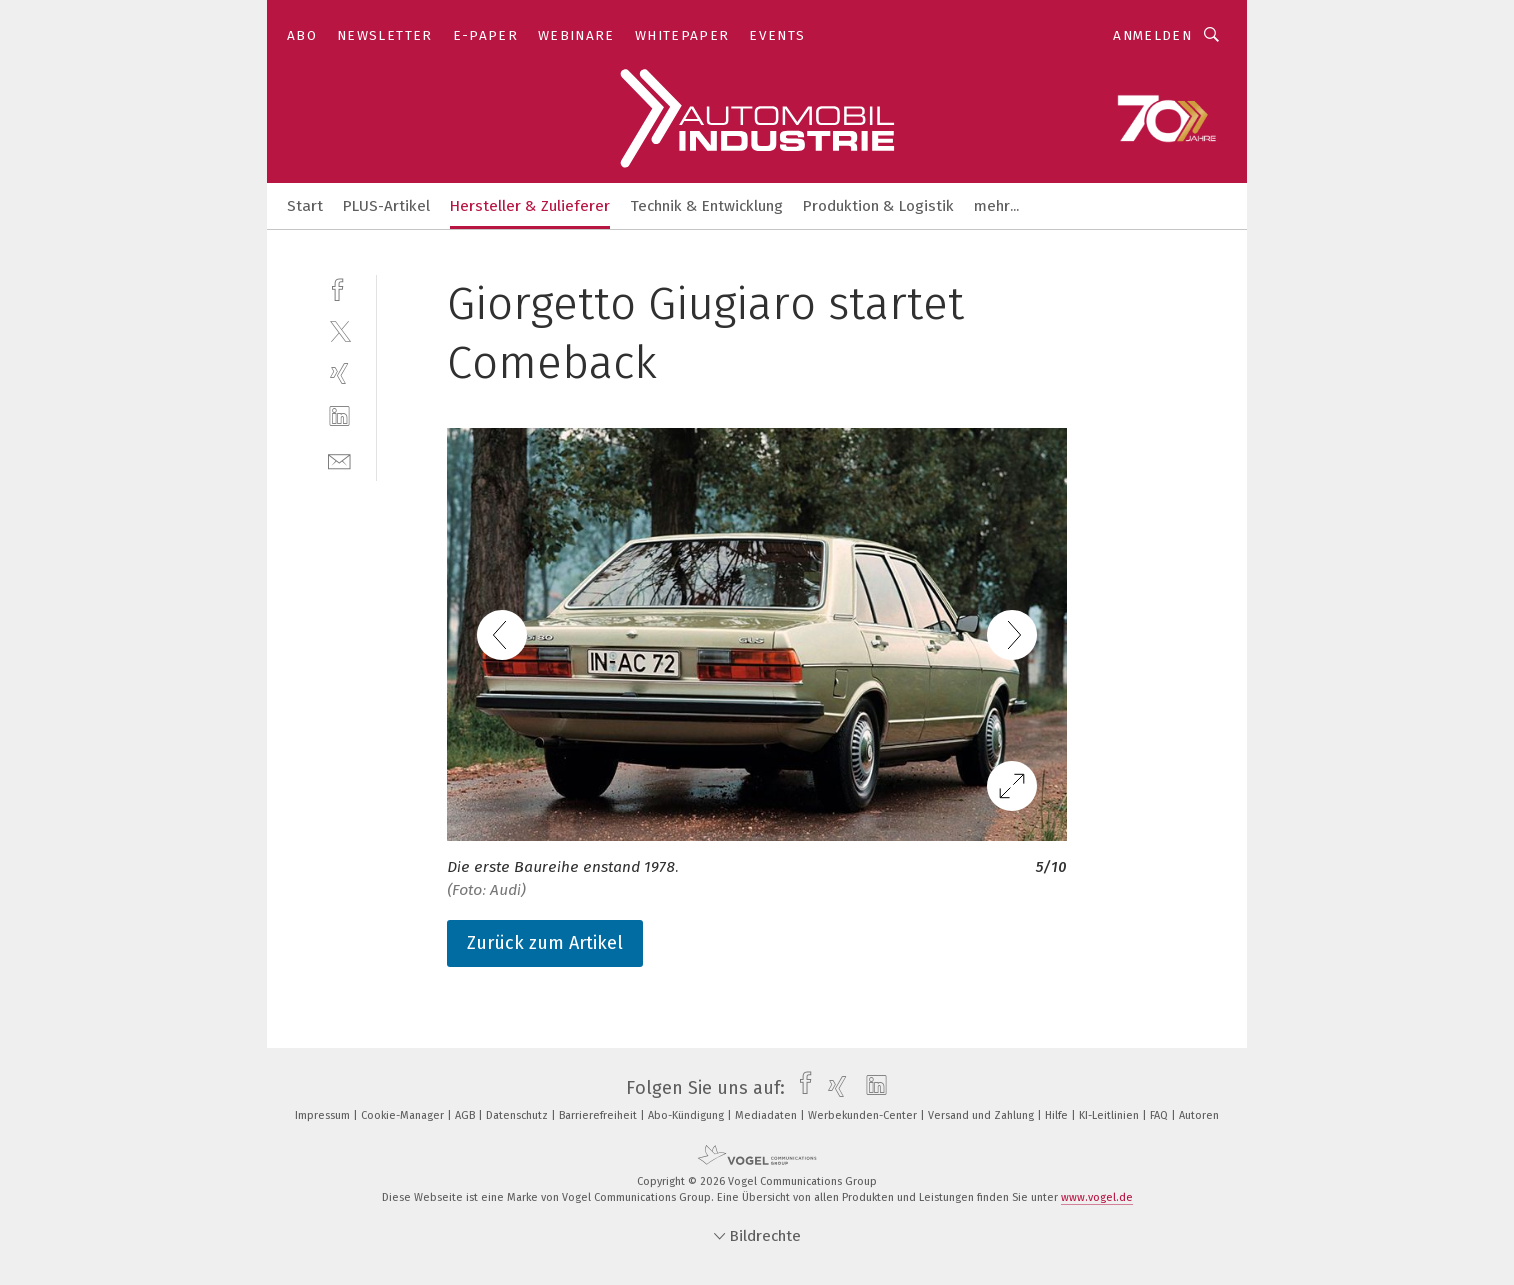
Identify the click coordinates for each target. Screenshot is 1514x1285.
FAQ (1160, 1115)
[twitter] (339, 330)
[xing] (339, 373)
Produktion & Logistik (878, 206)
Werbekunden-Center (864, 1115)
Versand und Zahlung (982, 1115)
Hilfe (1058, 1115)
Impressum (324, 1115)
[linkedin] (339, 416)
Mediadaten (767, 1115)
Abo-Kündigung (687, 1115)
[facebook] (339, 287)
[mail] (339, 459)
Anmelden (1152, 35)
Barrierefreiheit (599, 1115)
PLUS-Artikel (386, 206)
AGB (466, 1115)
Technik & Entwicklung (706, 206)
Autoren (1199, 1115)
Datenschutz (518, 1115)
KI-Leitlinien (1110, 1115)
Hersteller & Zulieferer (530, 206)
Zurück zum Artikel (545, 943)
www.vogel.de (1097, 1197)
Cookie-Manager (404, 1115)
